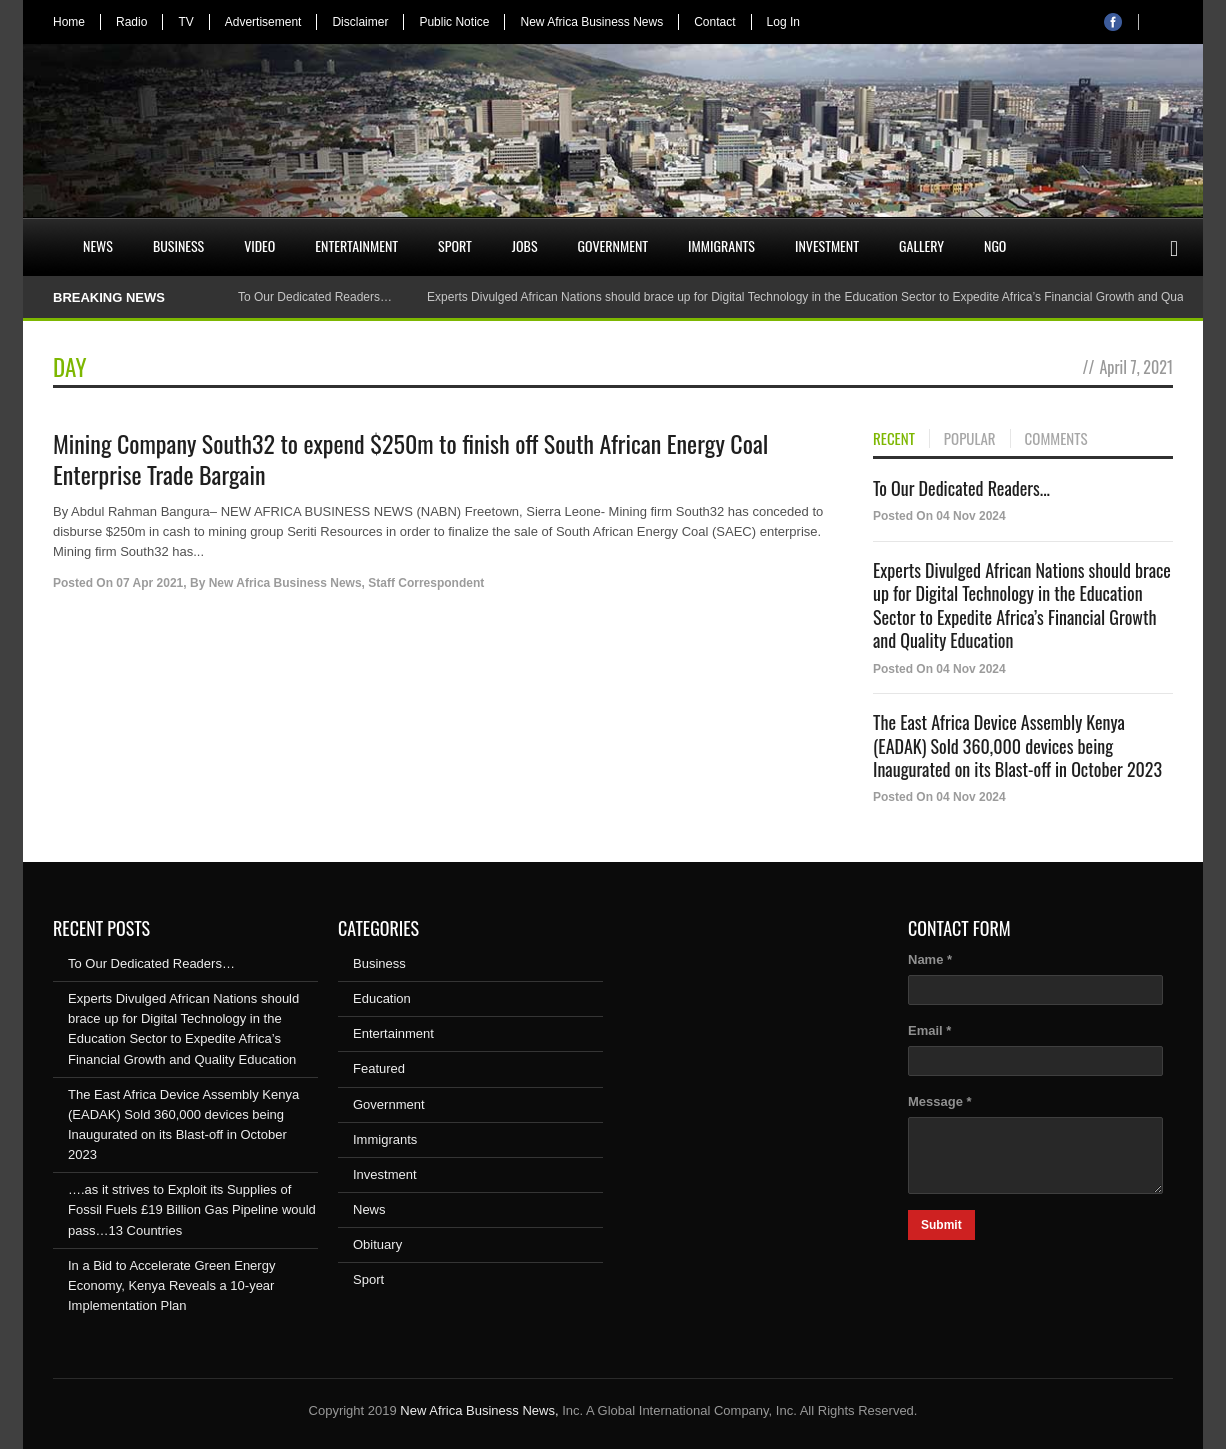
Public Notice (454, 22)
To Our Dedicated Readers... (961, 488)
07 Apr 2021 (149, 583)
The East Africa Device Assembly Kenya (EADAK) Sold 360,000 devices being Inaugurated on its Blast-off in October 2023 (1017, 745)
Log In (783, 22)
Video (259, 245)
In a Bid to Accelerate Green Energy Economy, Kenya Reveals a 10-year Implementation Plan (171, 1285)
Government (613, 245)
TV (185, 22)
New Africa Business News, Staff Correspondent (347, 583)
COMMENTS (1056, 439)
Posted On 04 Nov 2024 (939, 516)
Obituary (377, 1244)
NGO (995, 245)
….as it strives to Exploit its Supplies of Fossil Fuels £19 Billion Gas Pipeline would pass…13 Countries (192, 1209)
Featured (379, 1068)
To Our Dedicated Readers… (315, 297)
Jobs (525, 245)
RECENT (894, 439)
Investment (827, 245)
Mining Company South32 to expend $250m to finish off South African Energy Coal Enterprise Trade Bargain (410, 458)
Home (69, 22)
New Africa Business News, (479, 1410)
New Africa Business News (591, 22)
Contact (714, 22)
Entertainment (356, 245)
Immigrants (721, 245)
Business (178, 245)
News (98, 245)
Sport (455, 245)
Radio (131, 22)
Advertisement (263, 22)
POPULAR (970, 439)
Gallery (921, 245)
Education (382, 998)
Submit (941, 1225)
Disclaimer (360, 22)
